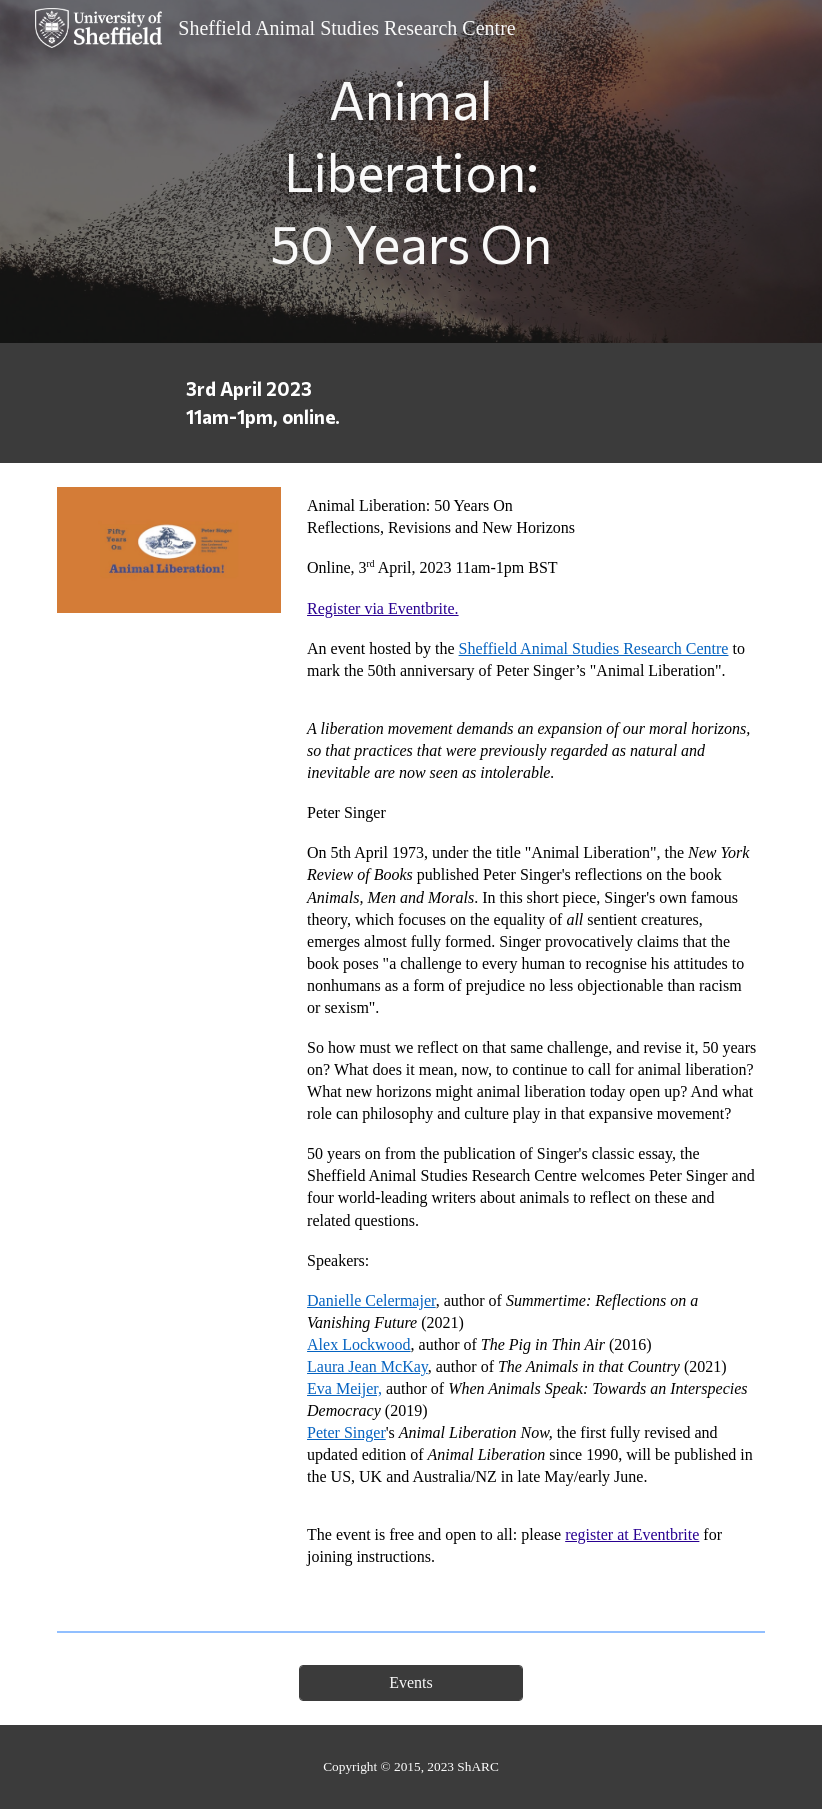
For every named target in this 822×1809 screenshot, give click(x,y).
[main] (411, 171)
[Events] (411, 1683)
